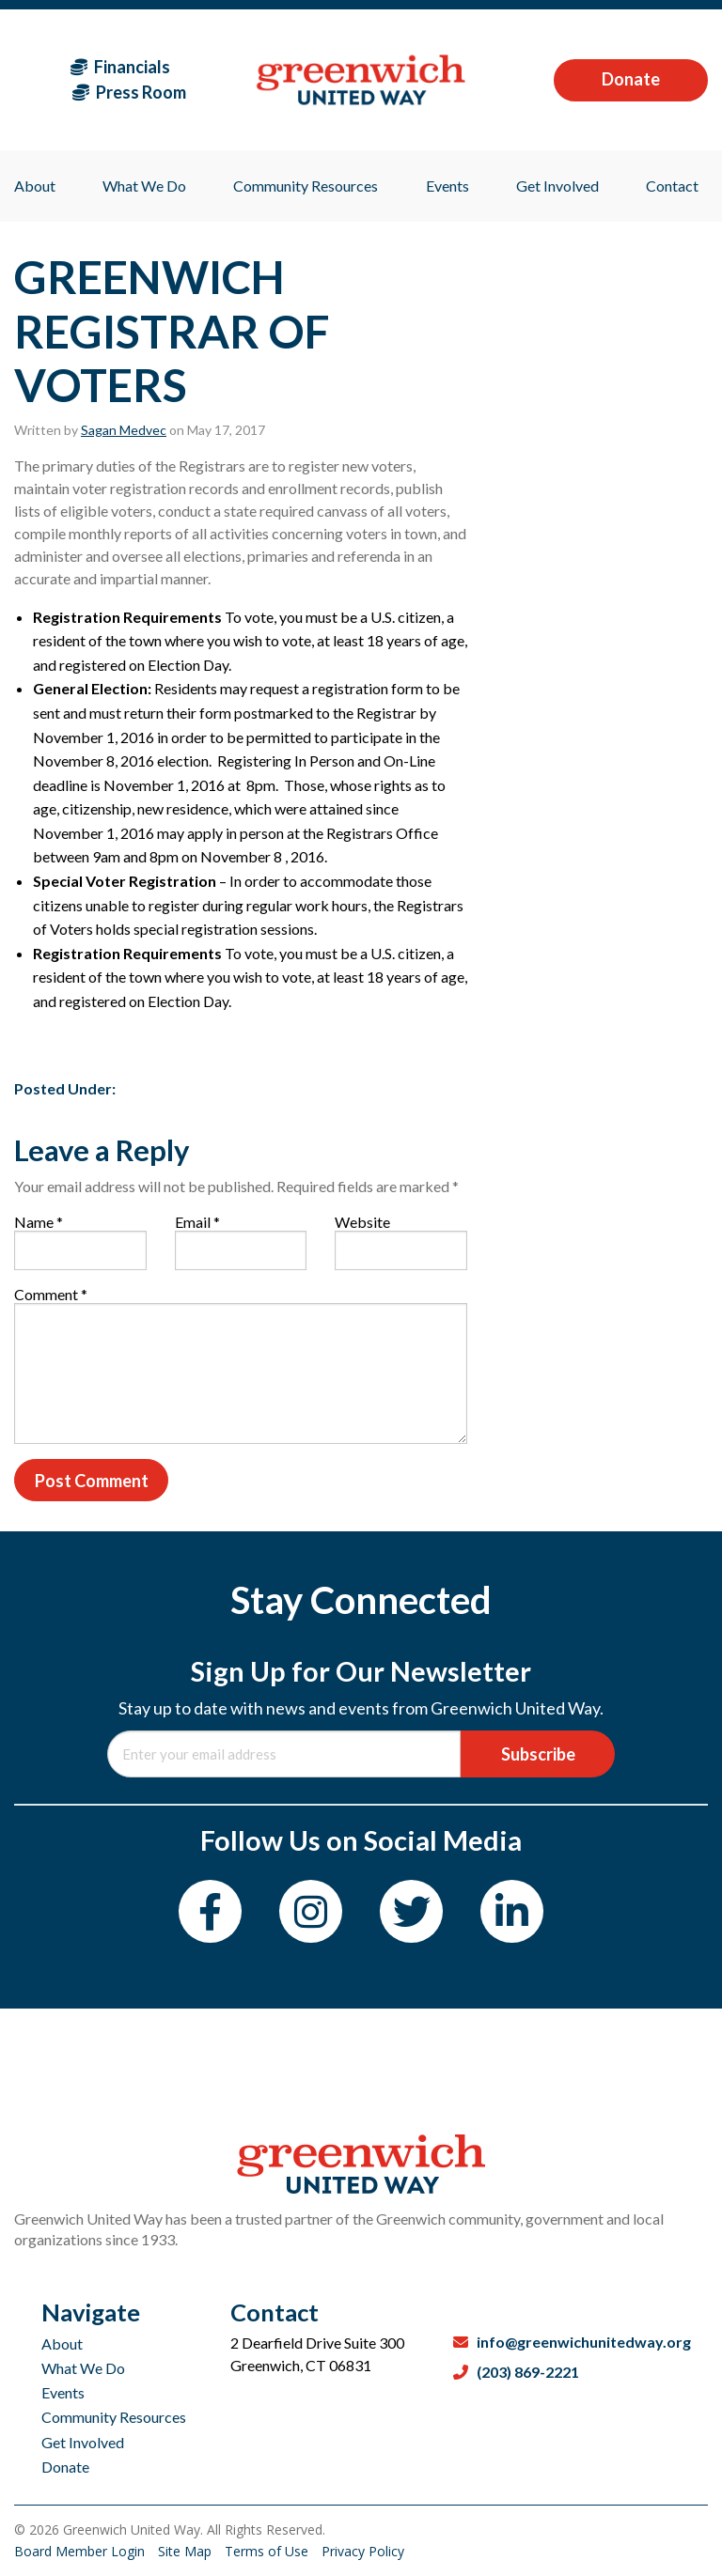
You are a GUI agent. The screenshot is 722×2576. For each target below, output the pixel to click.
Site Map (186, 2551)
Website (362, 1222)
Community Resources (113, 2417)
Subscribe (538, 1754)
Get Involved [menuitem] (557, 185)
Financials (120, 66)
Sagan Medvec (123, 430)
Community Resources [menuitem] (305, 185)
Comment (50, 1294)
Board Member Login (81, 2551)
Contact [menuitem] (672, 185)
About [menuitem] (34, 185)
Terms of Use (268, 2551)
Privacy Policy (363, 2551)
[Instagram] (310, 1911)
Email (197, 1222)
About (62, 2343)
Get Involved (82, 2442)
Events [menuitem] (447, 185)
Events (63, 2392)
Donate (631, 79)
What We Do (83, 2368)
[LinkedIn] (511, 1911)
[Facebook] (210, 1911)
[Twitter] (411, 1911)
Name (38, 1222)
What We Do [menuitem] (144, 185)
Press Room (129, 92)
